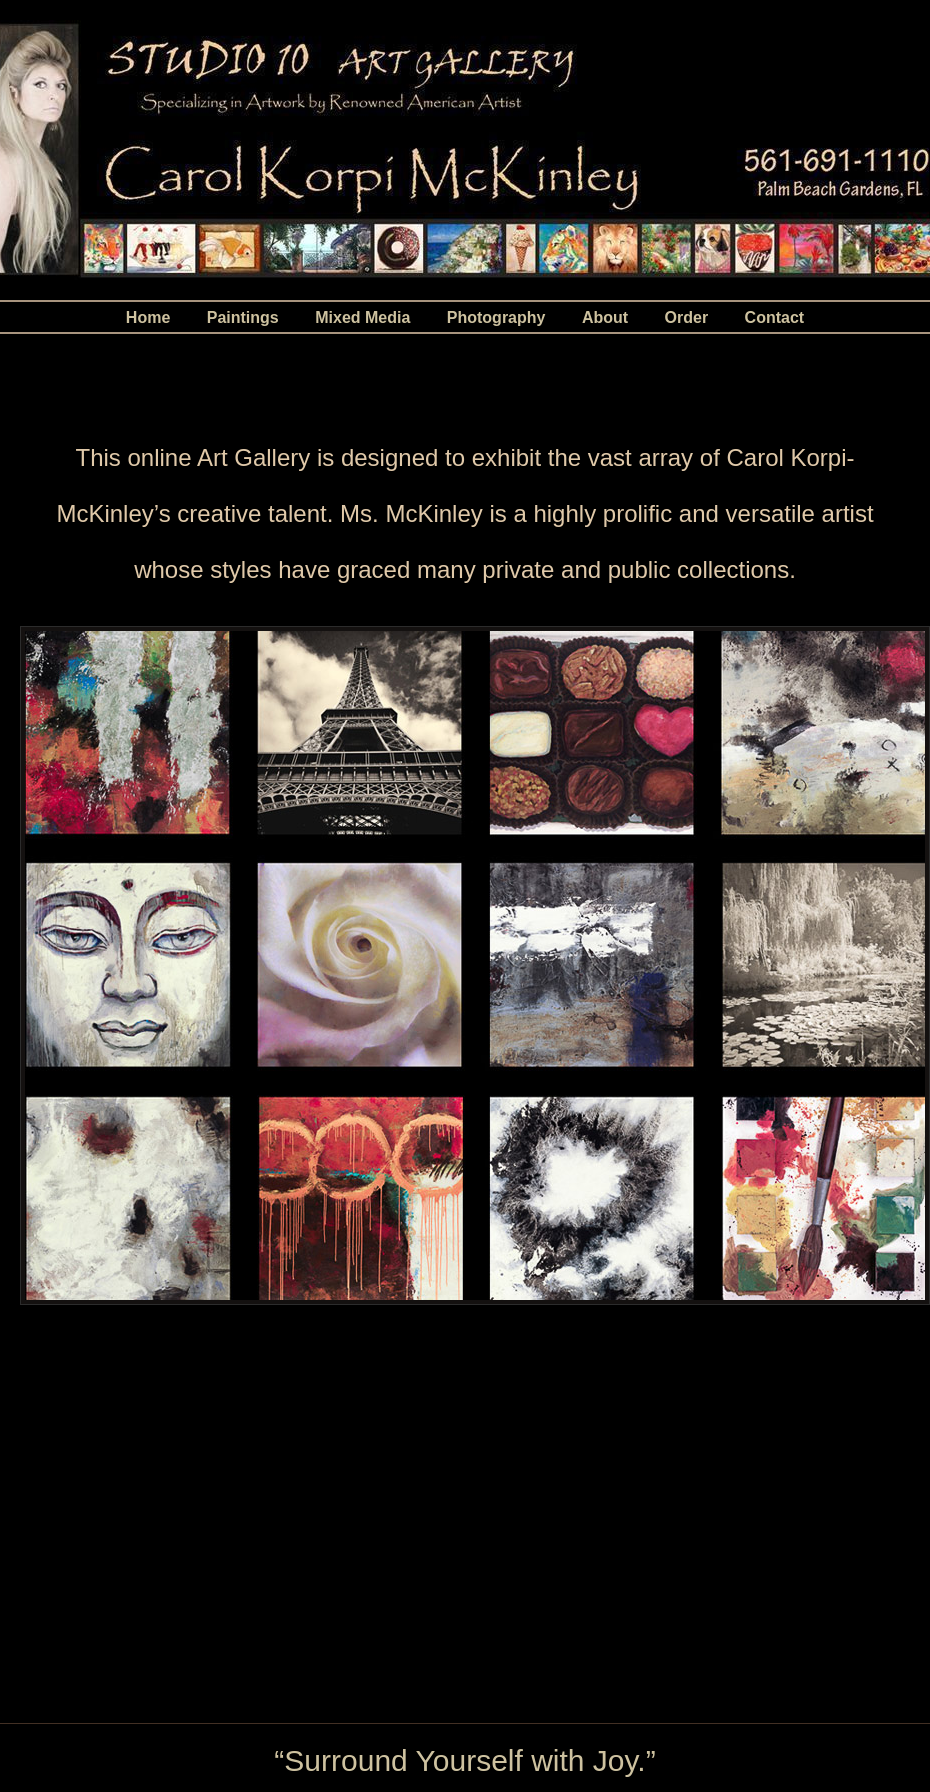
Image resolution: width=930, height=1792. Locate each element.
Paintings (243, 317)
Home (148, 317)
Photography (496, 317)
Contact (775, 317)
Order (687, 317)
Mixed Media (362, 317)
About (605, 317)
